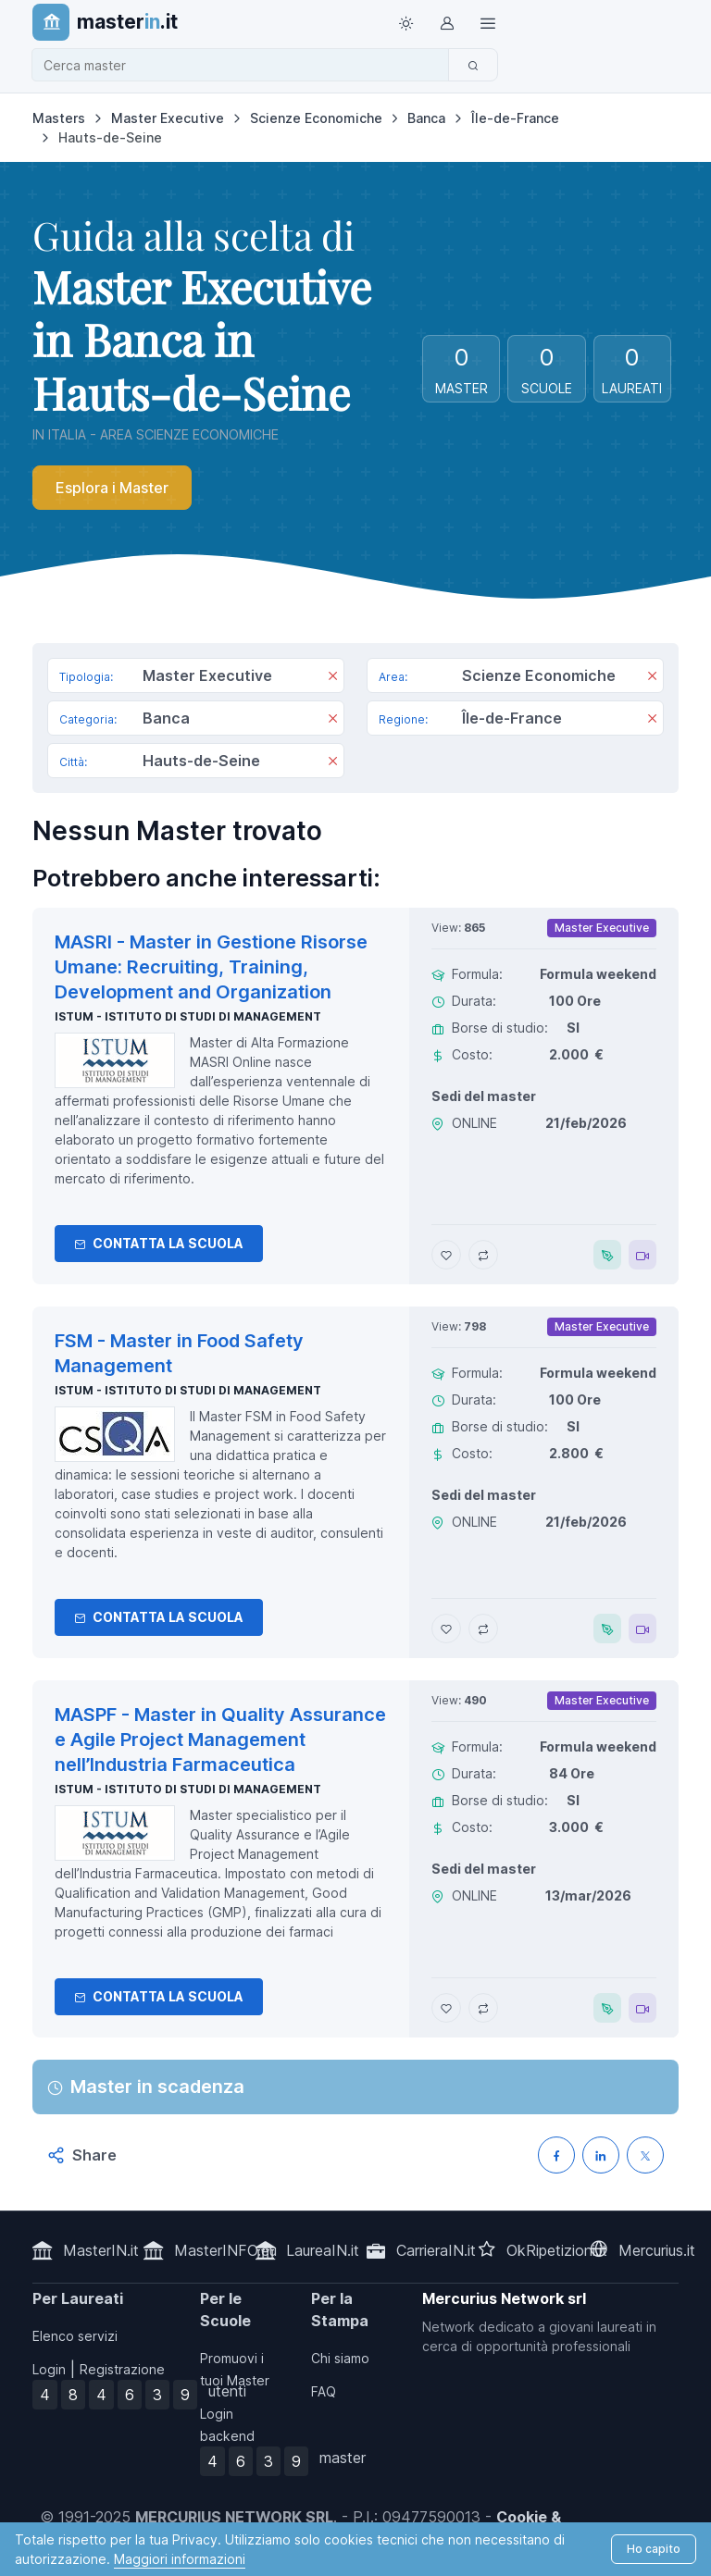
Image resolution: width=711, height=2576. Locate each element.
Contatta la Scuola (158, 1243)
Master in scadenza (157, 2086)
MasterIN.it (101, 2250)
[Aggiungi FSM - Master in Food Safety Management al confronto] (483, 1628)
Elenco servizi (75, 2336)
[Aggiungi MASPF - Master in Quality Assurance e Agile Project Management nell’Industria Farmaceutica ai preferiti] (446, 2008)
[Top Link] (486, 22)
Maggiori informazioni (179, 2559)
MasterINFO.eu (225, 2250)
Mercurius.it (656, 2250)
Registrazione (122, 2369)
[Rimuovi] (333, 677)
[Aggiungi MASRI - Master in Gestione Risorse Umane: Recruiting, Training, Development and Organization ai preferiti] (446, 1254)
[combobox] (246, 65)
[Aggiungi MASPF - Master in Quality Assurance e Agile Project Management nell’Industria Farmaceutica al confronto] (483, 2008)
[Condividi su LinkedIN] (600, 2155)
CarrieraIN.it (436, 2250)
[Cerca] (473, 64)
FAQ (323, 2391)
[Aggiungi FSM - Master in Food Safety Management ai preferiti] (446, 1628)
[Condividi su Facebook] (556, 2155)
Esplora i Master (112, 487)
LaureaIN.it (322, 2250)
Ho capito (653, 2549)
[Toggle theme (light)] (405, 22)
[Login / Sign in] (446, 22)
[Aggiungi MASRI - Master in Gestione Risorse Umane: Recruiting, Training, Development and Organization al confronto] (483, 1254)
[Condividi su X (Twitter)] (645, 2155)
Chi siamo (340, 2358)
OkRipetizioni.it (556, 2250)
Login (49, 2369)
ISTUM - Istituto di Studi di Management (188, 1016)
